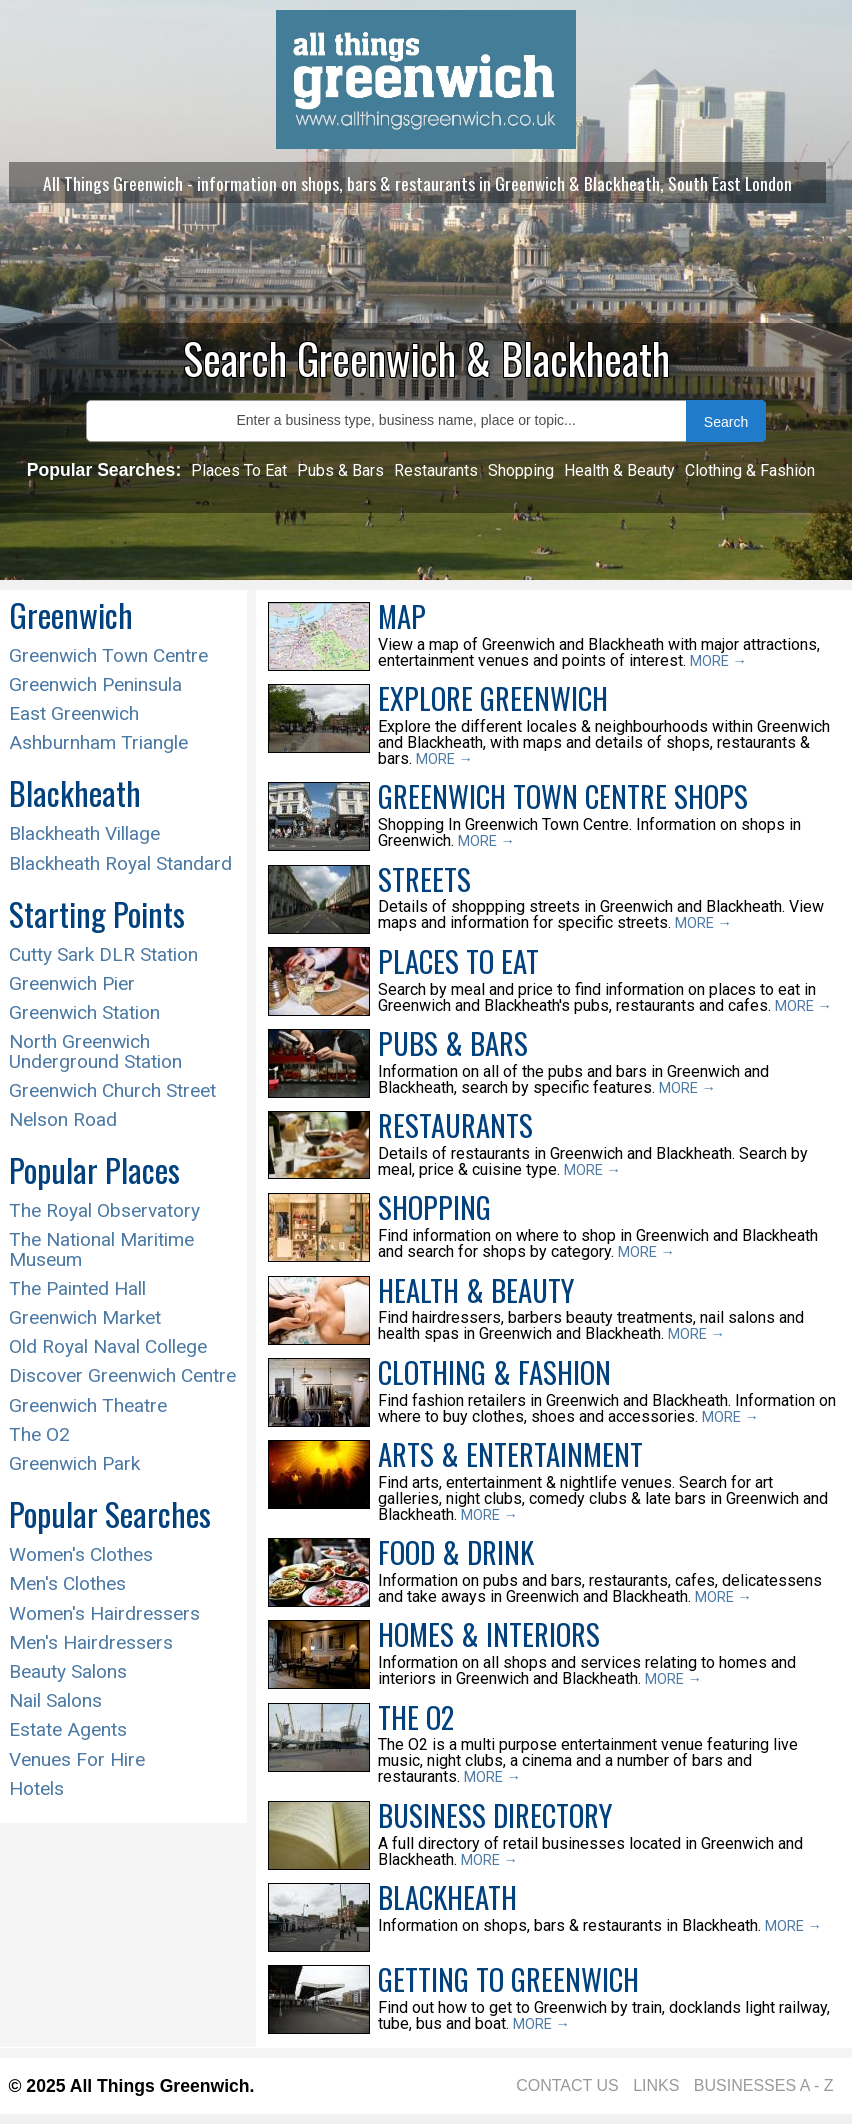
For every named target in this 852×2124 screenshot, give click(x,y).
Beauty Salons (68, 1671)
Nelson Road (63, 1119)
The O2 (39, 1434)
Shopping (521, 470)
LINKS (656, 2085)
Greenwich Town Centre (108, 655)
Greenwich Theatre (88, 1405)
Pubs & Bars (340, 470)
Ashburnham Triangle (98, 742)
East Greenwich (74, 713)
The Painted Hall (77, 1288)
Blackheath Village (84, 833)
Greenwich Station (84, 1012)
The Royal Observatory (104, 1210)
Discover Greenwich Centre (122, 1375)
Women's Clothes (81, 1554)
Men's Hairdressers (91, 1642)
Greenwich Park (74, 1463)
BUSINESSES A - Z (764, 2085)
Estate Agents (68, 1729)
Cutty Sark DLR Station (103, 954)
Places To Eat (239, 470)
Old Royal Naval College (108, 1346)
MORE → (718, 662)
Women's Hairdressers (104, 1613)
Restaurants (436, 470)
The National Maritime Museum (101, 1249)
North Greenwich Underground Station (95, 1051)
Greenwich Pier (72, 983)
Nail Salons (55, 1700)
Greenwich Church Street (112, 1090)
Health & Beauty (619, 470)
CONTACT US (567, 2085)
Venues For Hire (77, 1759)
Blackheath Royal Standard (120, 863)
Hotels (36, 1788)
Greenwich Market (85, 1317)
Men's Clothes (67, 1583)
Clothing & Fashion (750, 470)
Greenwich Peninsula (95, 684)
